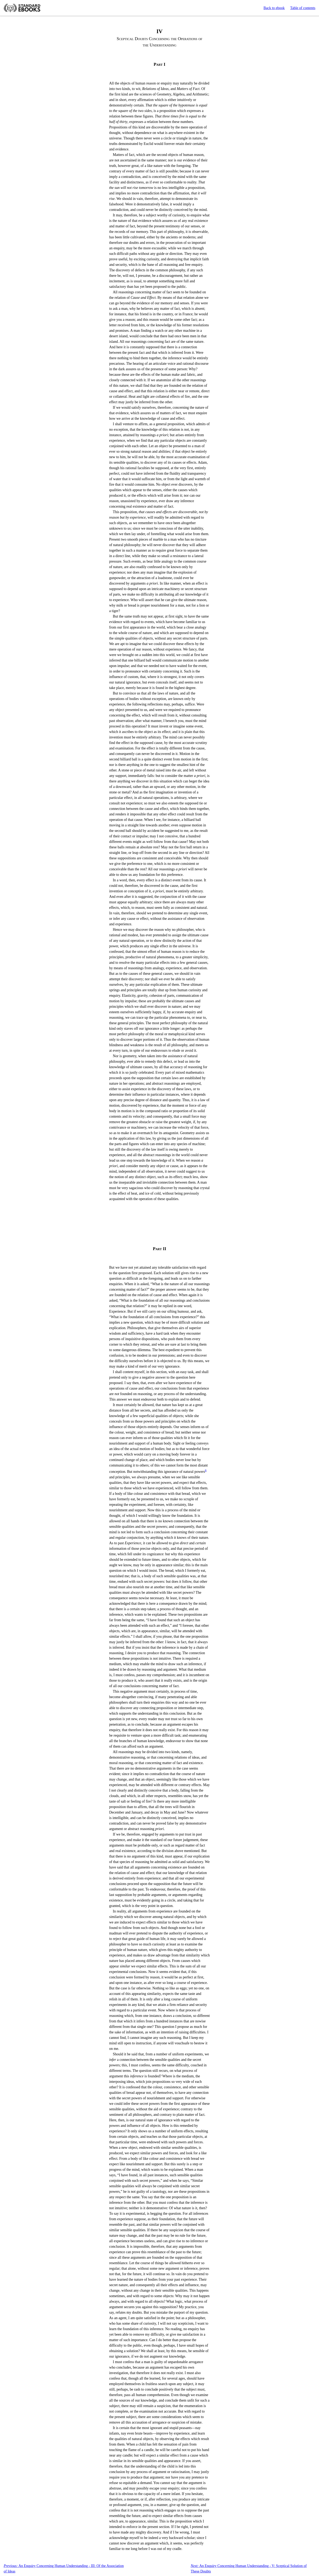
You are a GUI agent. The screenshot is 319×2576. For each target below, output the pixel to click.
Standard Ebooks (22, 8)
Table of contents (302, 8)
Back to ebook (274, 8)
